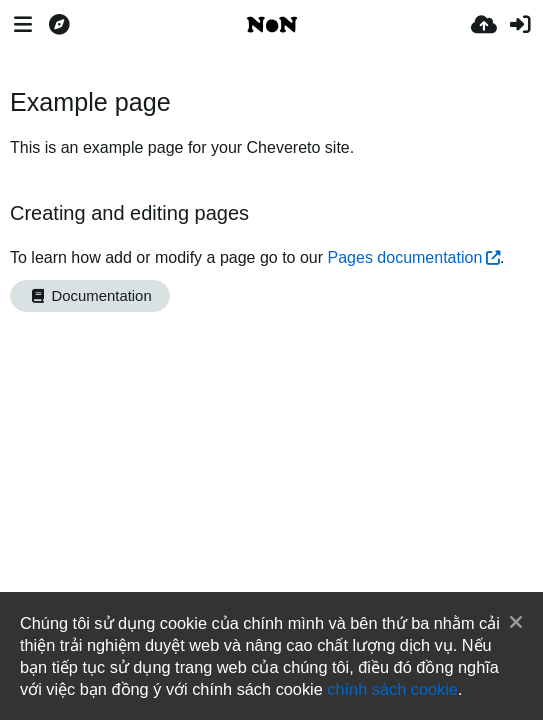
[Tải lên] (484, 25)
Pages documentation (405, 257)
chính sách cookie (392, 689)
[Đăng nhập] (520, 25)
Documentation (90, 296)
